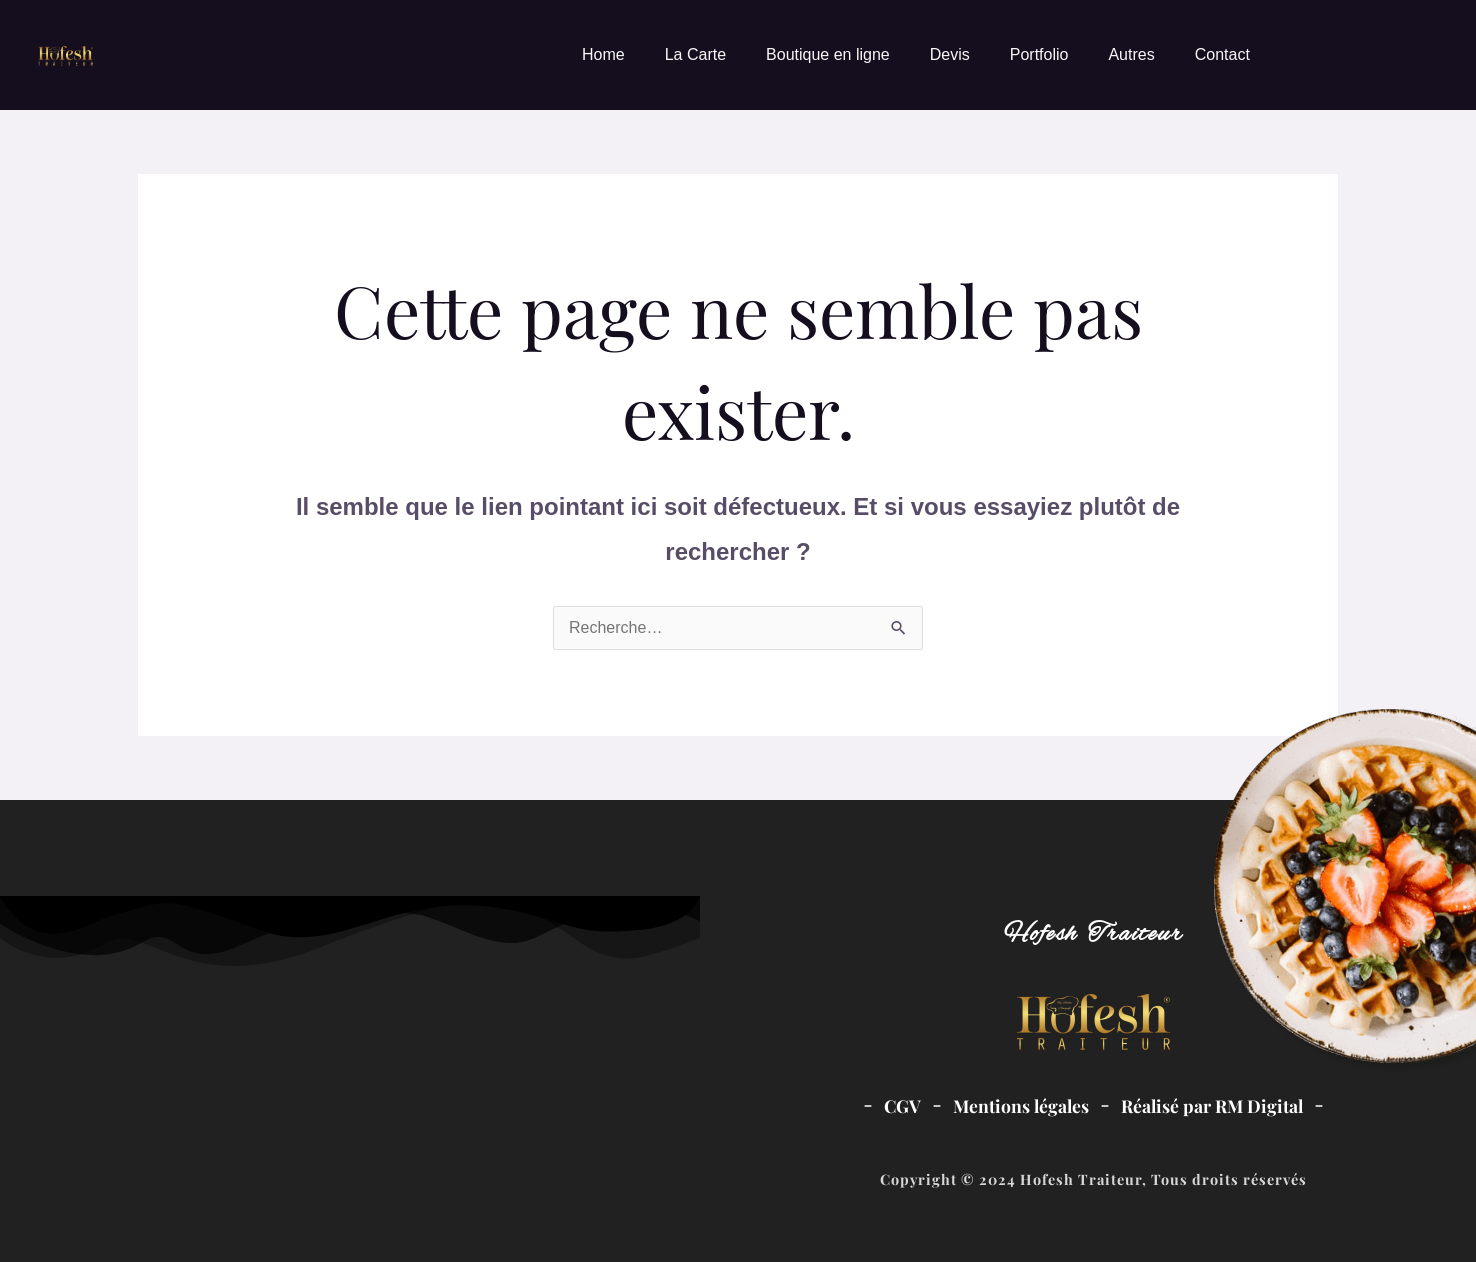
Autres (1131, 54)
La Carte (695, 54)
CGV (902, 1105)
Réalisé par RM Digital (1212, 1105)
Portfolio (1039, 54)
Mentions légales (1021, 1105)
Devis (950, 54)
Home (603, 54)
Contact (1222, 54)
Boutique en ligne (828, 54)
